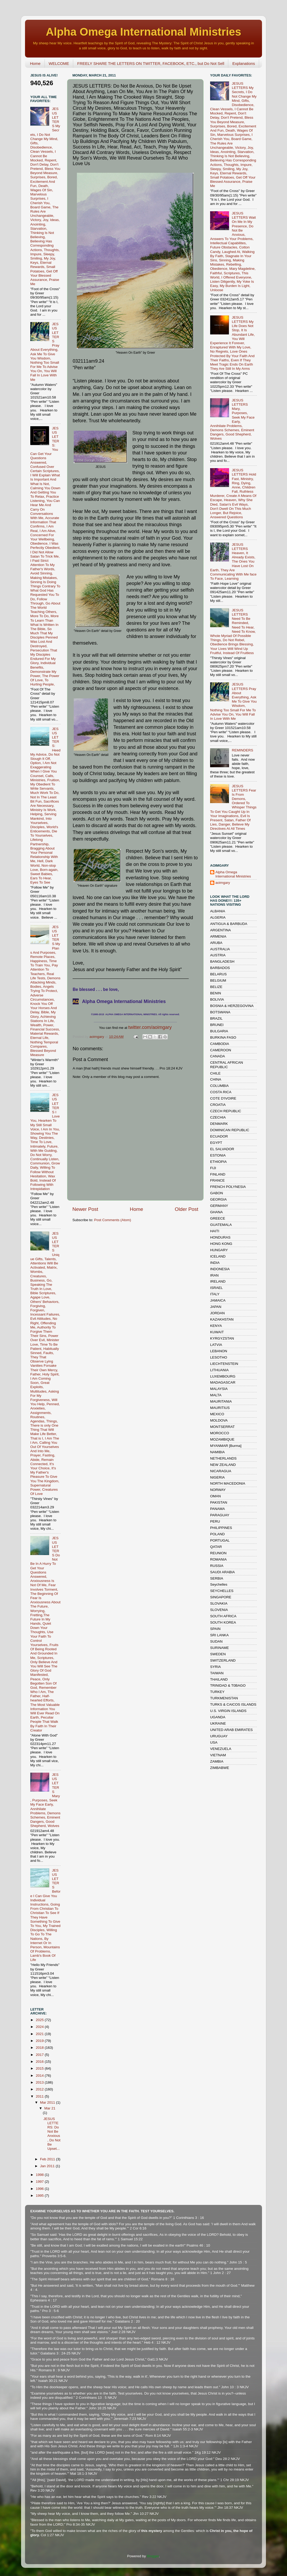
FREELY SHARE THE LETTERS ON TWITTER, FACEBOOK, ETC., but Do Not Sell (150, 63)
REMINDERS (242, 750)
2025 (40, 2020)
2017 (40, 2055)
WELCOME (59, 63)
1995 (40, 2196)
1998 (40, 2175)
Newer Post (85, 1209)
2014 (40, 2076)
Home (35, 63)
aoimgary (97, 1037)
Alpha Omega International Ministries (143, 32)
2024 (40, 2027)
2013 (40, 2082)
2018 (40, 2048)
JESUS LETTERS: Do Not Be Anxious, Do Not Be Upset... (52, 2134)
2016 (40, 2062)
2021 (40, 2034)
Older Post (186, 1209)
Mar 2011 (48, 2102)
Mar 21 (49, 2108)
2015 (40, 2068)
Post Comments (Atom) (112, 1220)
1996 (40, 2189)
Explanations (243, 63)
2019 (40, 2041)
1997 (40, 2182)
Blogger (153, 2556)
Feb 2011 (48, 2159)
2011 (40, 2096)
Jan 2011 (48, 2166)
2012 (40, 2089)
